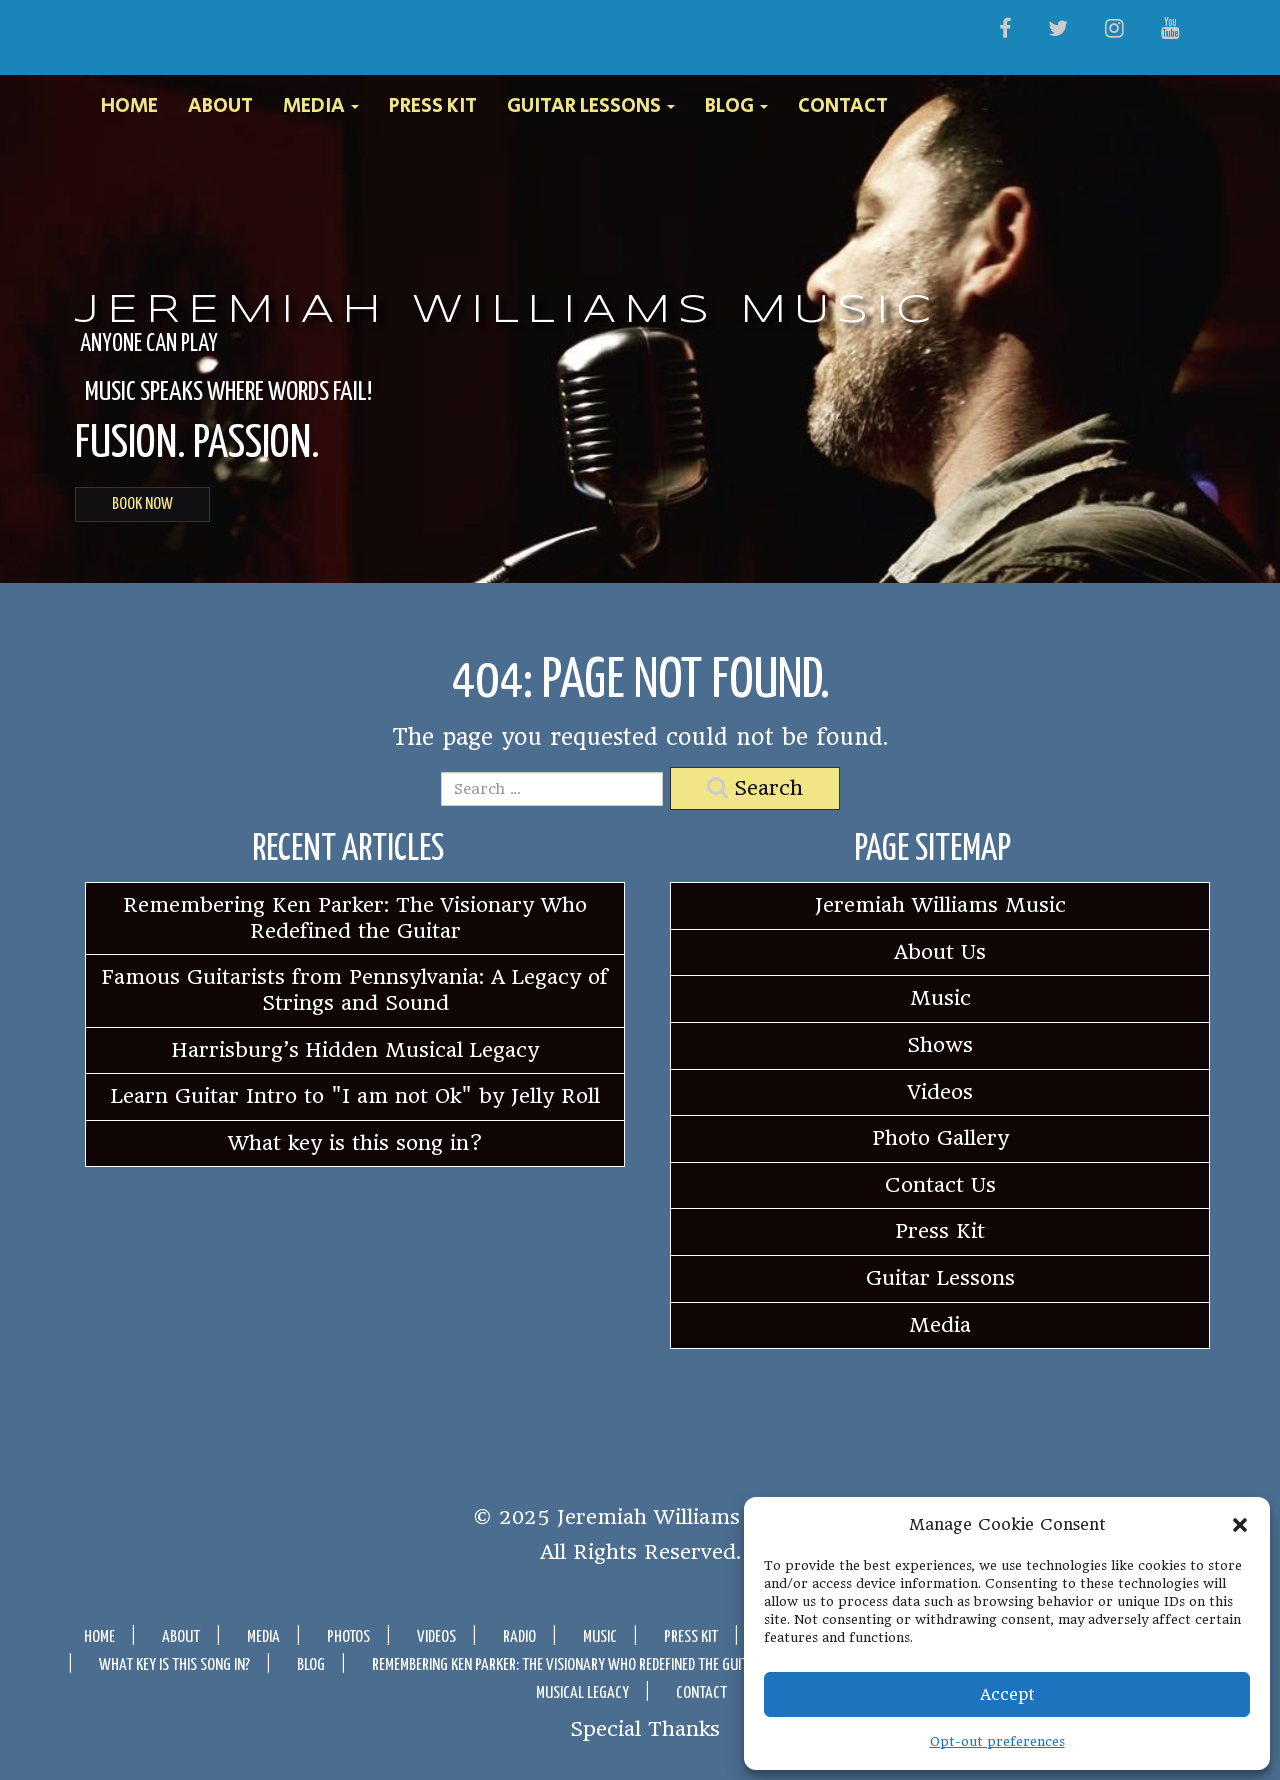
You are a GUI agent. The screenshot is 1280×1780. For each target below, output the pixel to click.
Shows (940, 1045)
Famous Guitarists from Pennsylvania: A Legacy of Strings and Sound (355, 990)
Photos (348, 1637)
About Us (940, 952)
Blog (736, 107)
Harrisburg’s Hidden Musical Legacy (355, 1050)
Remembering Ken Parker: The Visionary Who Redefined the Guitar (355, 918)
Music (940, 998)
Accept (1007, 1694)
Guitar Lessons (591, 107)
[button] (1240, 1525)
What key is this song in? (355, 1143)
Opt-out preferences (997, 1741)
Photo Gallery (940, 1138)
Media (321, 107)
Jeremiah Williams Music (507, 311)
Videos (940, 1092)
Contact (843, 107)
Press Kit (433, 107)
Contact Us (940, 1185)
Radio (519, 1637)
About (220, 107)
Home (129, 107)
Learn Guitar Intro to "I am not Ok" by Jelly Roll (355, 1096)
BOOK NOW (142, 504)
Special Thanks (645, 1728)
